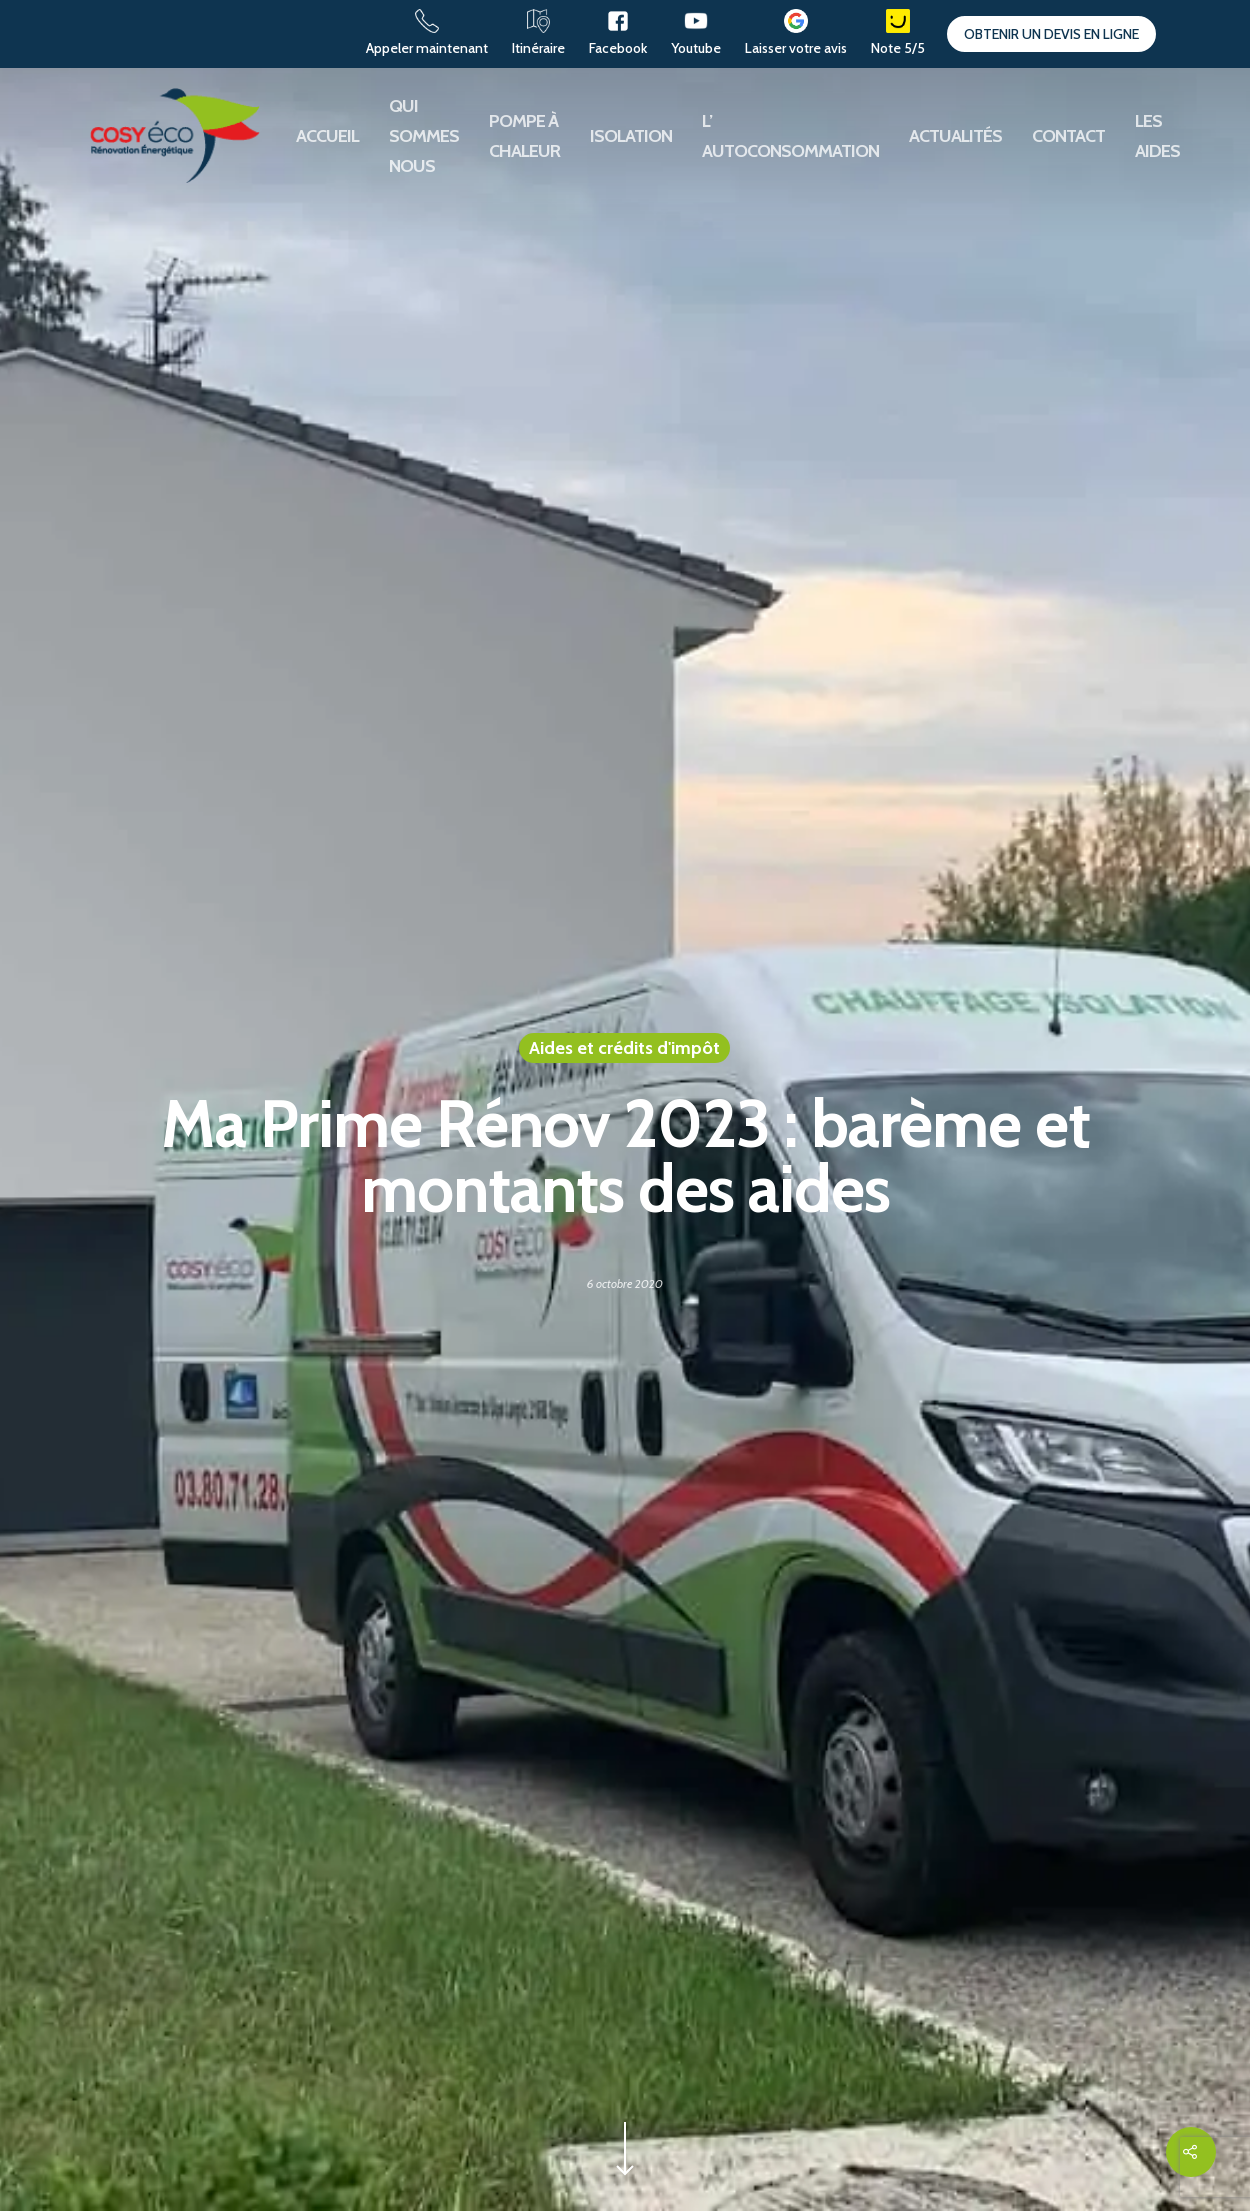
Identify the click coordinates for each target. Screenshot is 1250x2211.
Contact (1068, 136)
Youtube (696, 48)
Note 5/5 (898, 48)
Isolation (631, 136)
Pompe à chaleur (524, 136)
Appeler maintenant (427, 48)
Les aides (1157, 136)
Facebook (618, 48)
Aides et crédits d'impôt (624, 1048)
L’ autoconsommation (790, 136)
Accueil (327, 136)
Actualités (955, 136)
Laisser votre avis (796, 48)
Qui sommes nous (424, 136)
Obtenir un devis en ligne (1051, 34)
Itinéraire (538, 48)
